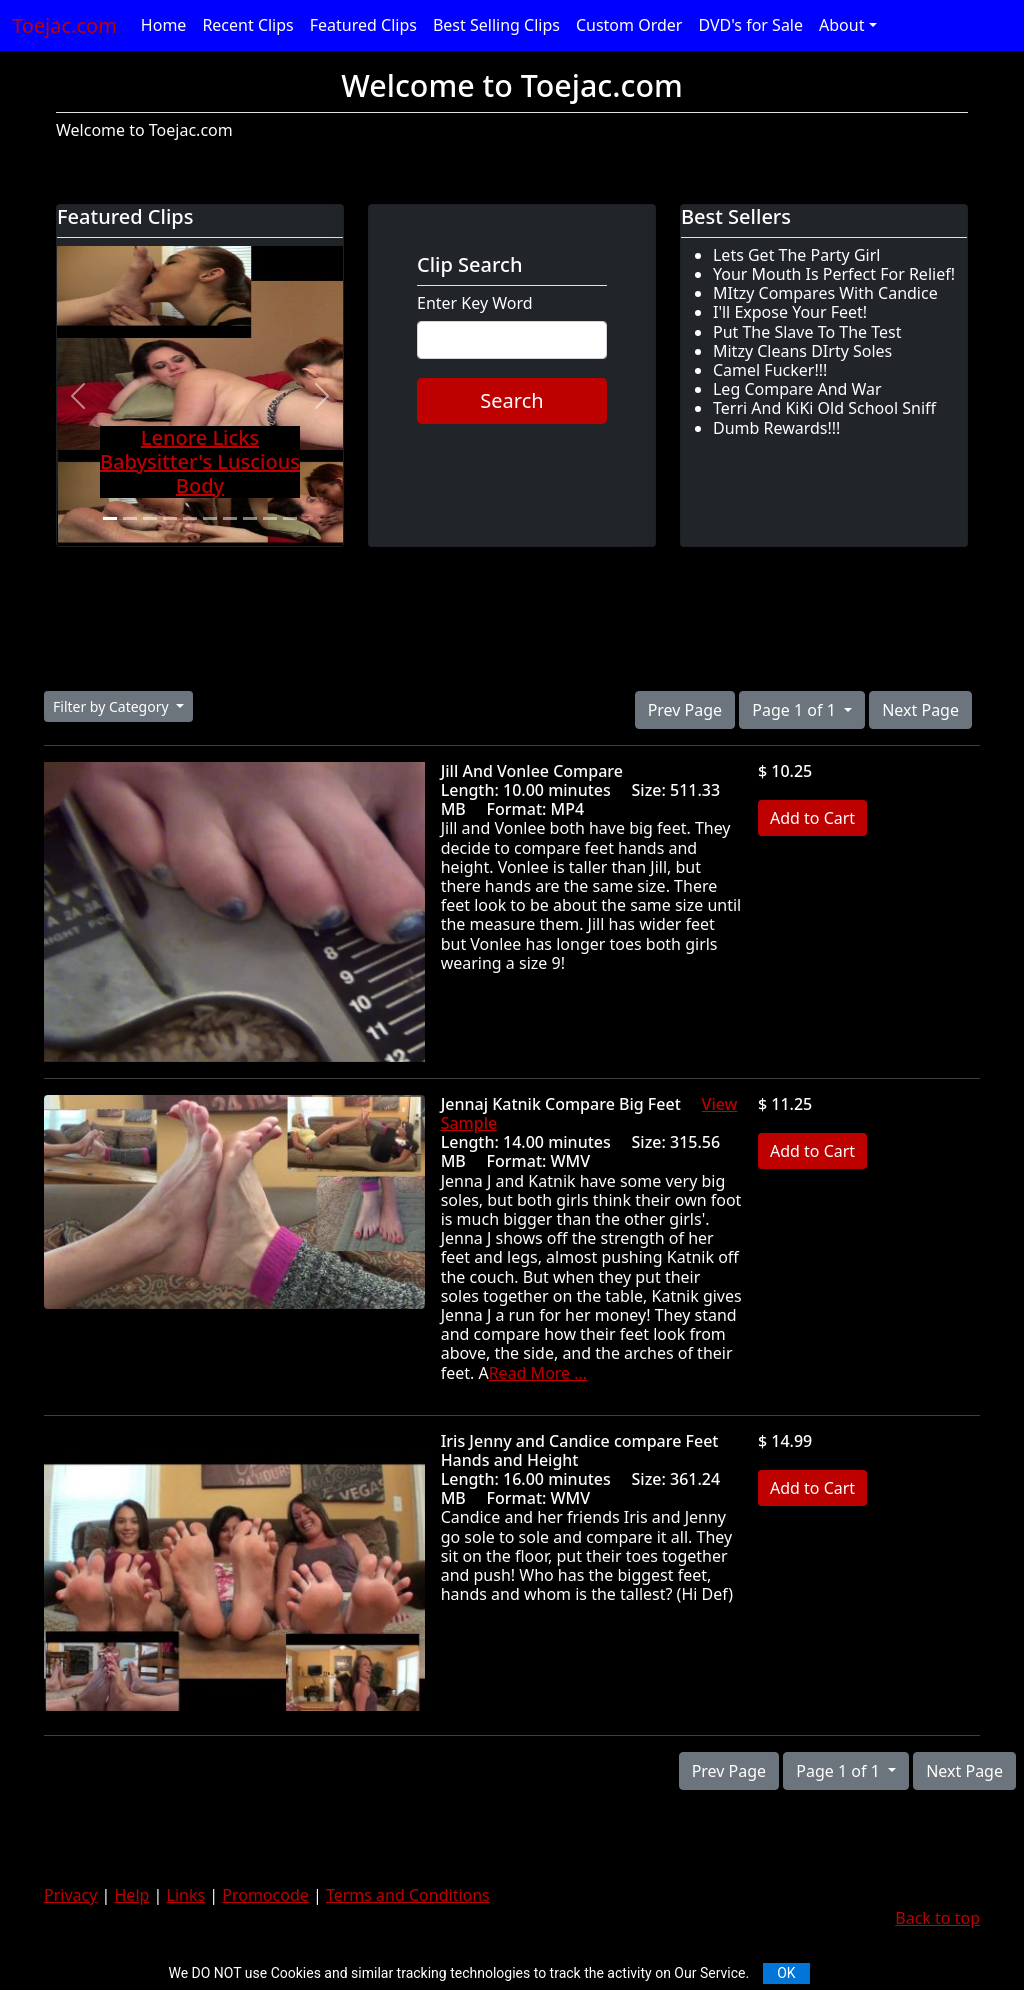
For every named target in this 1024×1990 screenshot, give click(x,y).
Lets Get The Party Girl (796, 255)
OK (786, 1973)
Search (511, 400)
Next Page (920, 710)
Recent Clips (247, 25)
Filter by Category (112, 706)
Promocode (265, 1895)
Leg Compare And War (797, 389)
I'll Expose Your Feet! (790, 312)
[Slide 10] (290, 518)
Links (186, 1895)
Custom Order (629, 25)
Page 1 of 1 (796, 710)
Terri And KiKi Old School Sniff (824, 408)
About (841, 25)
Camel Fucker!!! (770, 370)
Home (164, 25)
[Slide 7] (230, 518)
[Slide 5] (190, 518)
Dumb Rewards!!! (776, 428)
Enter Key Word (475, 303)
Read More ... (538, 1373)
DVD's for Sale (750, 25)
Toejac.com (64, 25)
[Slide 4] (170, 518)
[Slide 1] (110, 518)
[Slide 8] (250, 518)
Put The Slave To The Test (807, 332)
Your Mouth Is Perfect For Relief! (834, 274)
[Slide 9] (270, 518)
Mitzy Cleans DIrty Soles (802, 351)
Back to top (937, 1918)
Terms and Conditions (408, 1895)
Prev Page (685, 710)
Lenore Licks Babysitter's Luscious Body (200, 461)
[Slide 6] (210, 518)
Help (132, 1895)
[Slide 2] (130, 518)
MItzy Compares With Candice (825, 293)
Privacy (70, 1895)
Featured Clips (363, 25)
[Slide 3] (150, 518)
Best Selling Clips (496, 25)
